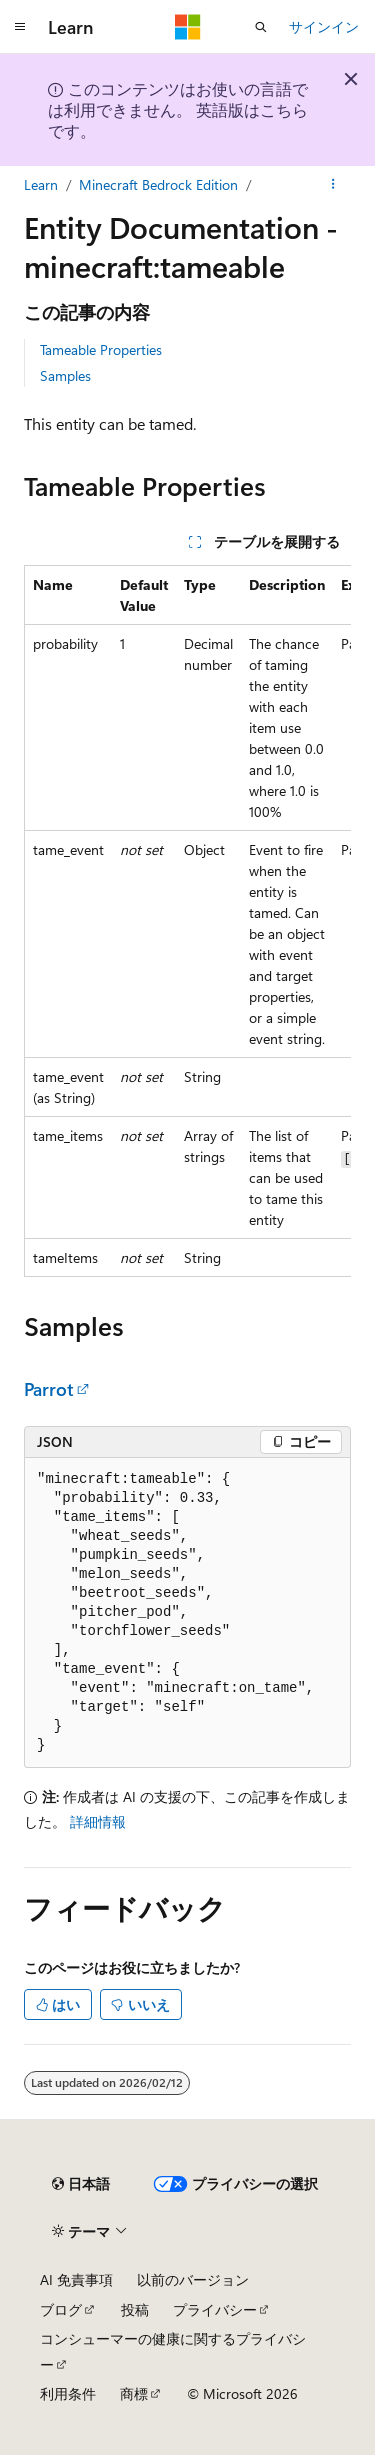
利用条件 (68, 2393)
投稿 (135, 2309)
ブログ (61, 2309)
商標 (134, 2393)
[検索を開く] (261, 27)
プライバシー (215, 2309)
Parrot (49, 1389)
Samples (65, 375)
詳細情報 (98, 1821)
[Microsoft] (188, 27)
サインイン (324, 26)
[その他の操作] (333, 185)
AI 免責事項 (76, 2279)
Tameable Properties (101, 349)
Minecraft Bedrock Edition (158, 184)
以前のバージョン (193, 2279)
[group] (187, 921)
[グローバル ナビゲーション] (20, 27)
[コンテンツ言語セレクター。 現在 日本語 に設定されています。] (81, 2184)
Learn (41, 184)
